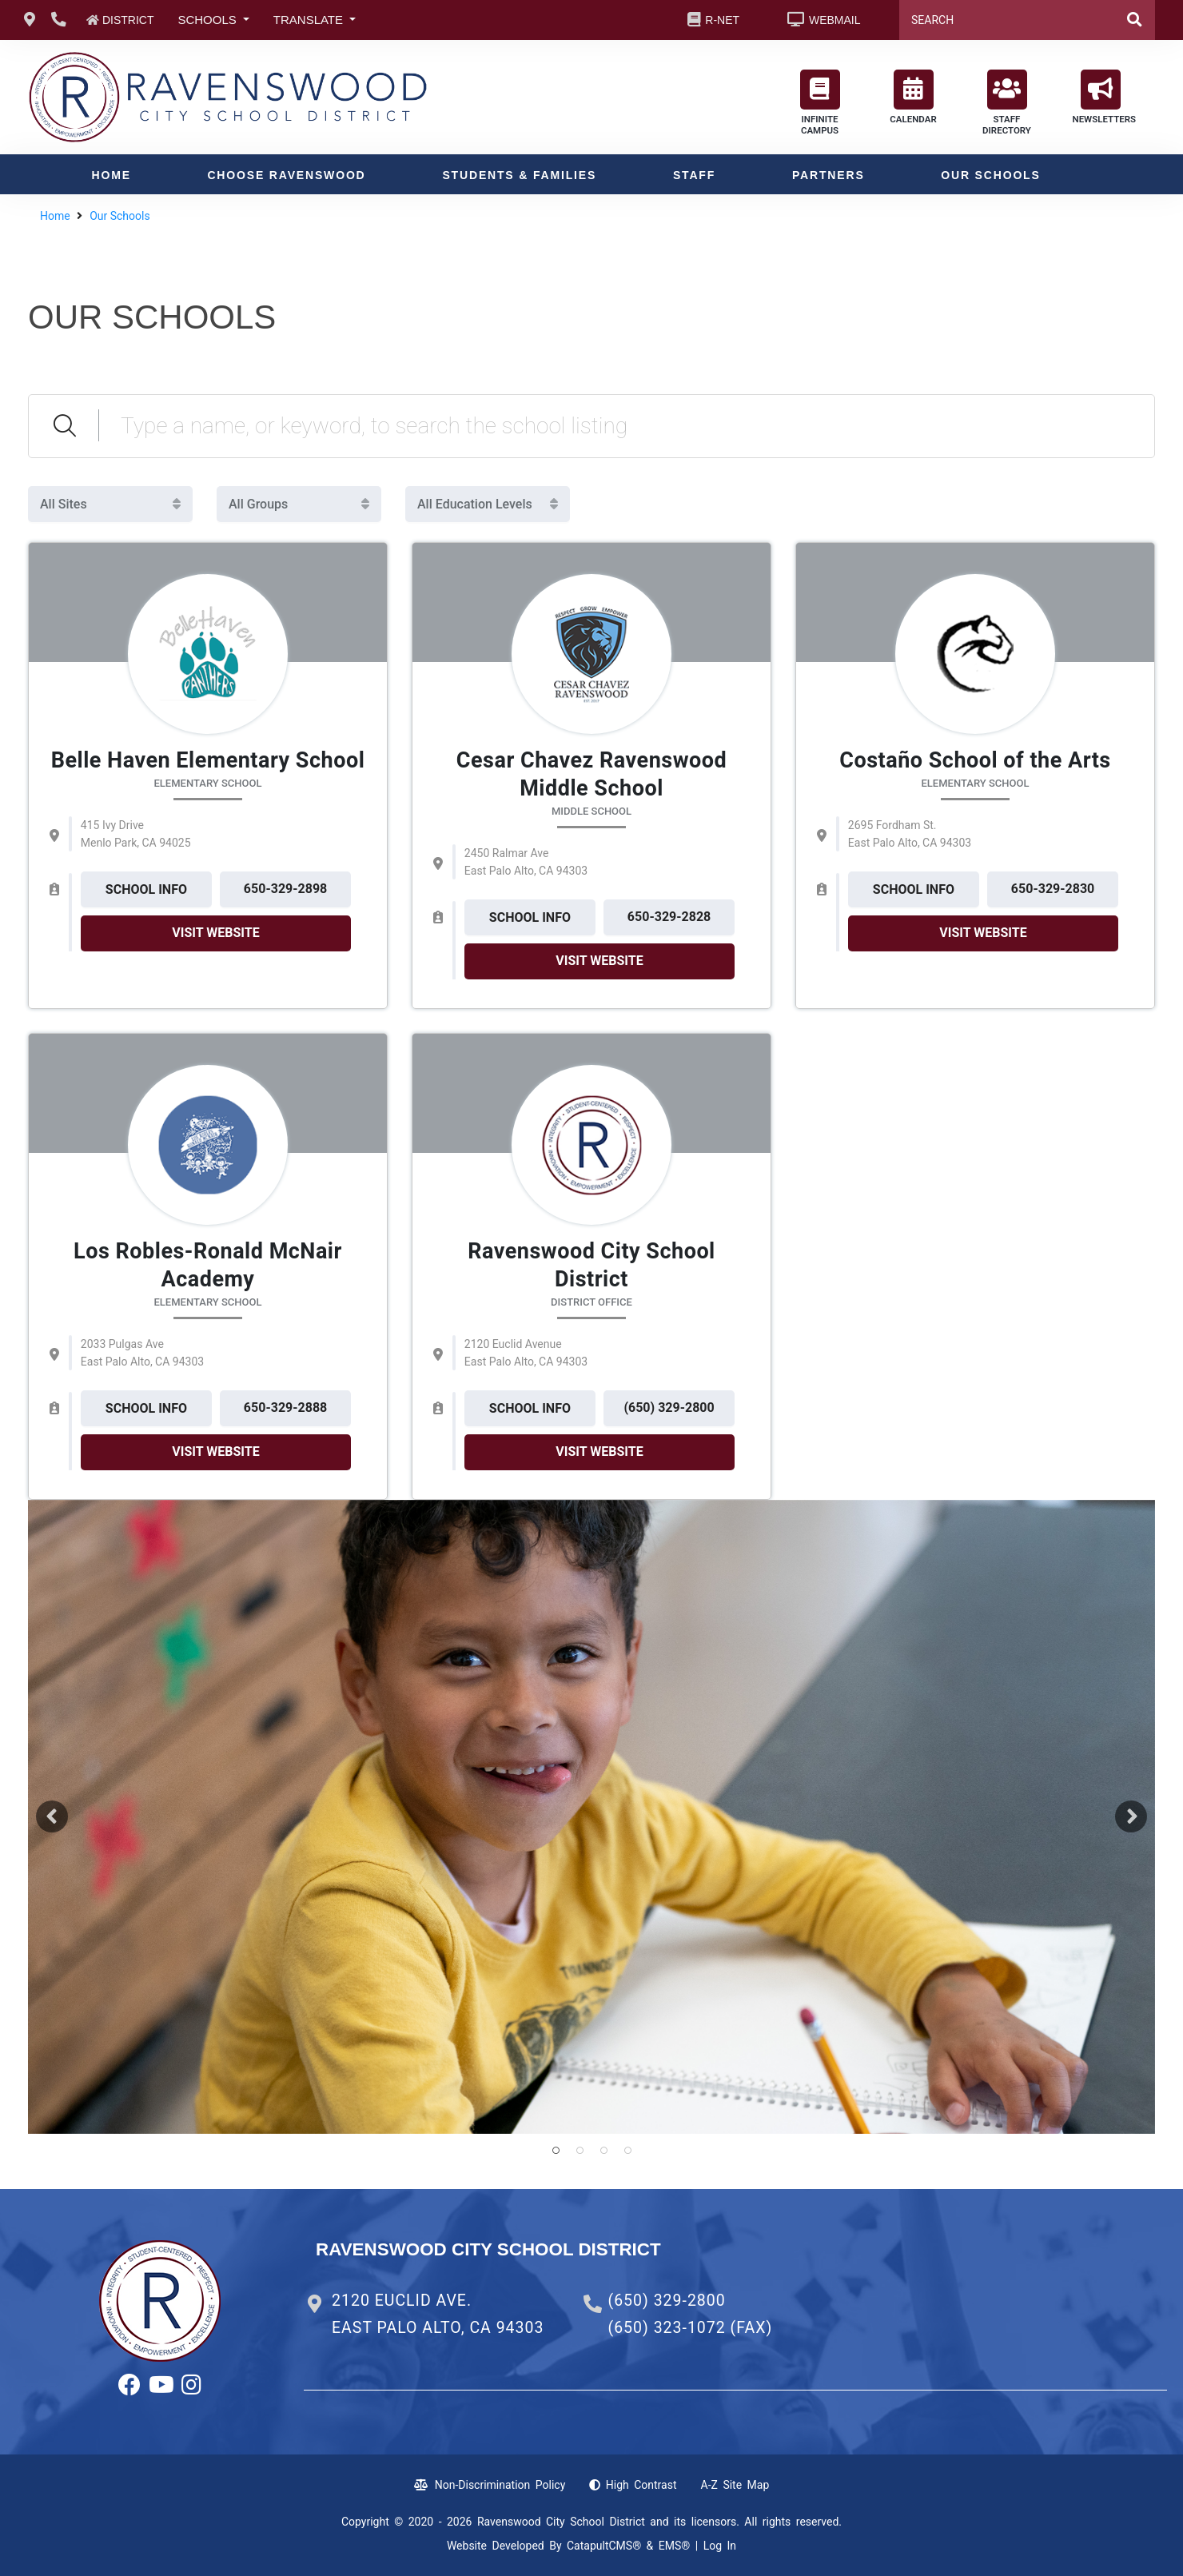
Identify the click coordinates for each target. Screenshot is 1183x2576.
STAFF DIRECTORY (1006, 103)
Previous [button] (52, 1816)
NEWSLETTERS (1105, 97)
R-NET (722, 20)
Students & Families (519, 175)
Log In (719, 2545)
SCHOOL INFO (146, 889)
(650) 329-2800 (666, 2300)
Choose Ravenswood (286, 175)
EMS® (675, 2545)
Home (111, 175)
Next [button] (1131, 1816)
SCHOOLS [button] (208, 19)
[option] (591, 1817)
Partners (828, 175)
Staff (694, 175)
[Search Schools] (627, 426)
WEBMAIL (835, 20)
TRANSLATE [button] (309, 19)
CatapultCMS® (604, 2545)
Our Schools (990, 175)
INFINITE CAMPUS (820, 103)
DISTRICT (128, 20)
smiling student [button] (556, 2151)
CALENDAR (913, 97)
